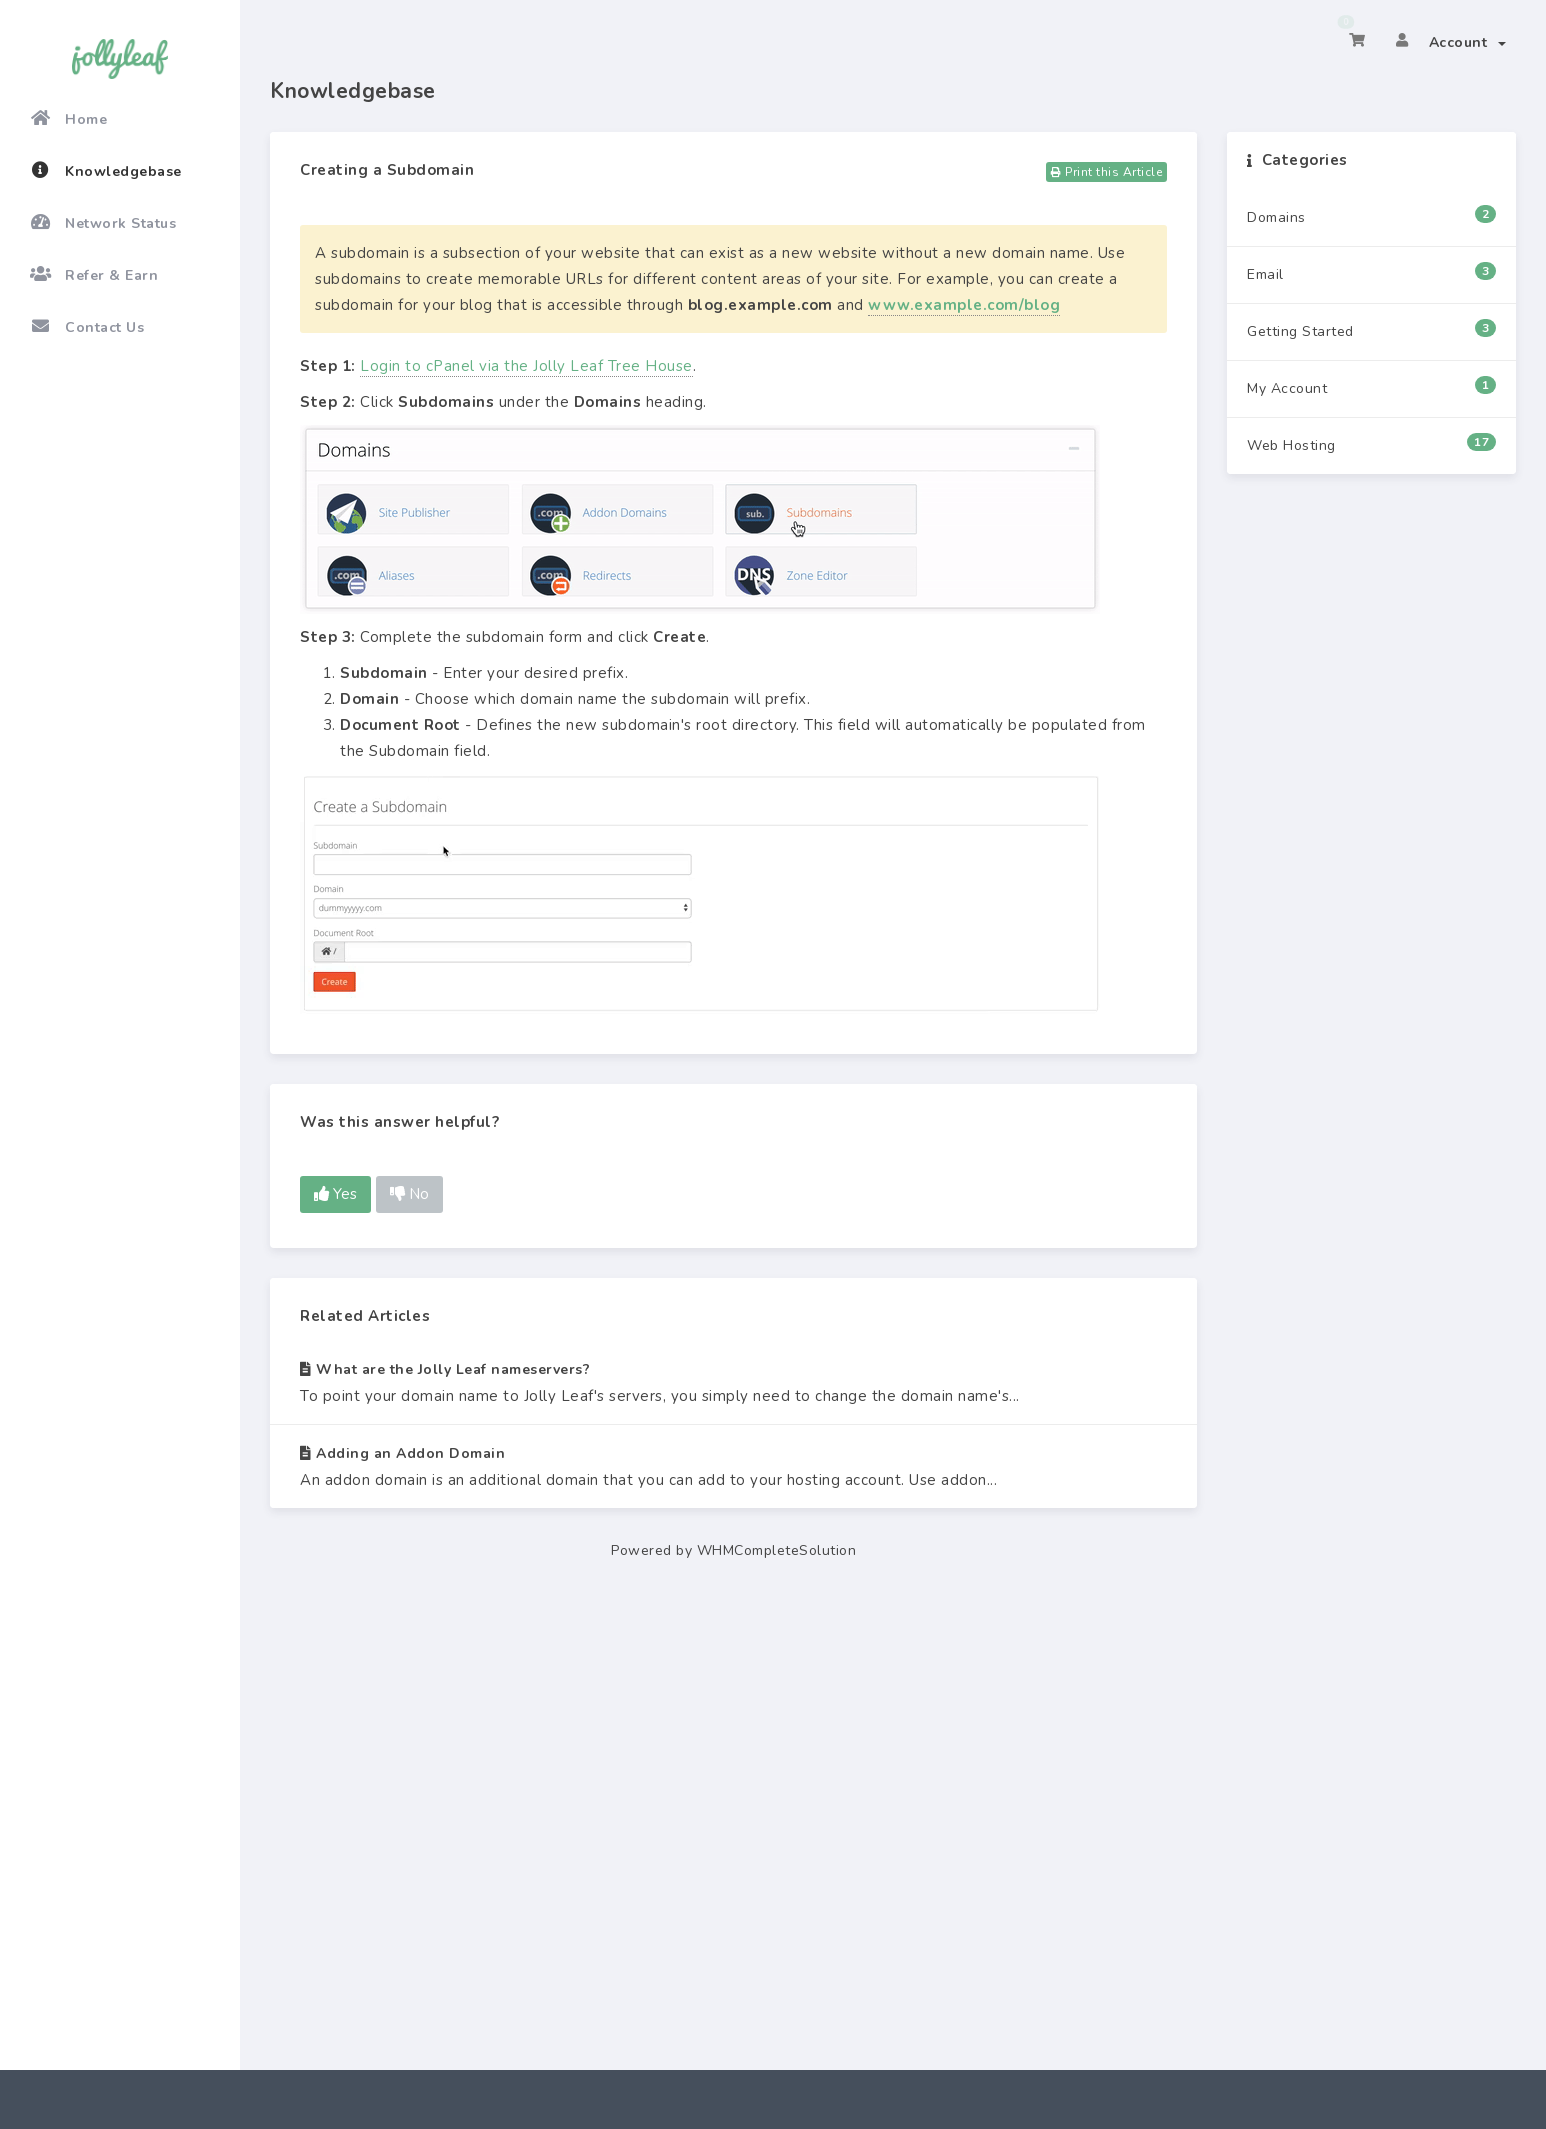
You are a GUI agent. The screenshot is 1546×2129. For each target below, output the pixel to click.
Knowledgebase (106, 171)
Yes (335, 1194)
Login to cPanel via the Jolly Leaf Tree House (526, 366)
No (409, 1194)
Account (1468, 42)
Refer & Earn (94, 275)
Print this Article (1106, 172)
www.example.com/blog (964, 305)
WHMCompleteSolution (777, 1550)
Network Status (103, 223)
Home (68, 119)
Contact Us (87, 327)
